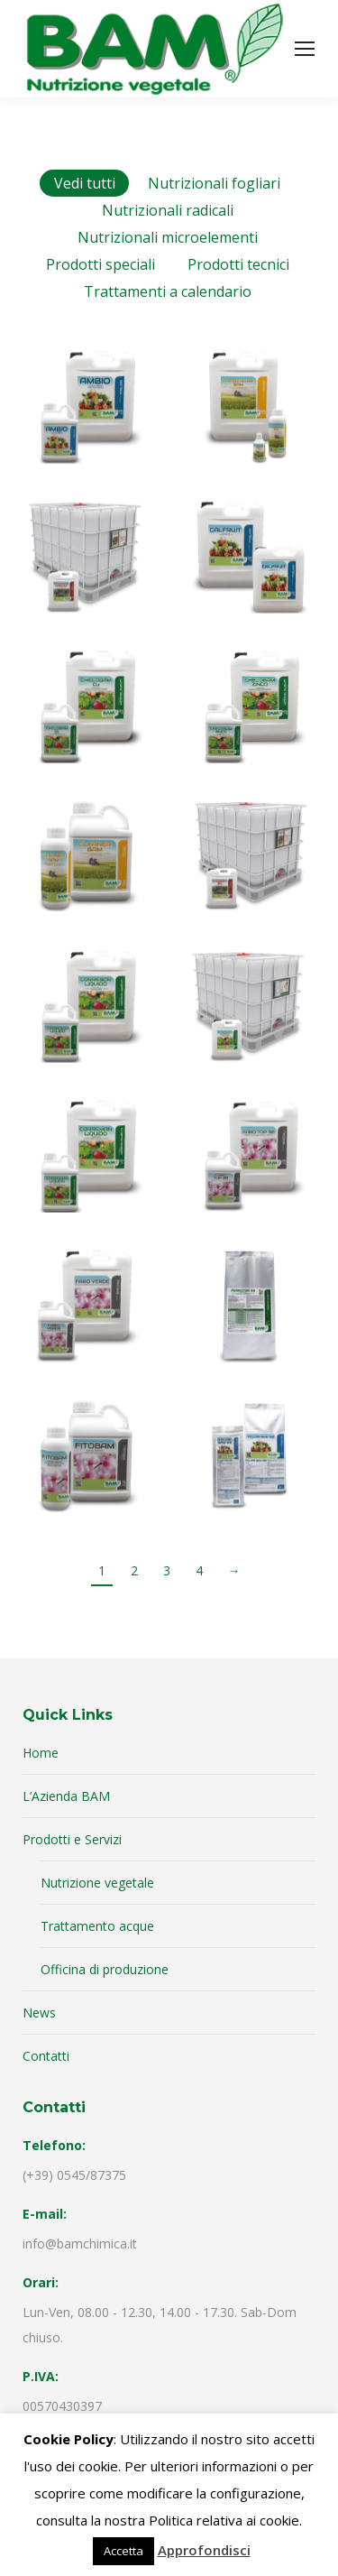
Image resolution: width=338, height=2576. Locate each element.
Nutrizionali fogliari (214, 183)
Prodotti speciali (100, 264)
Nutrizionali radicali (167, 210)
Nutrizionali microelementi (168, 237)
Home (41, 1752)
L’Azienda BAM (66, 1796)
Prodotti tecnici (238, 264)
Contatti (46, 2055)
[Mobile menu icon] (304, 49)
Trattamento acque (97, 1925)
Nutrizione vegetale (97, 1882)
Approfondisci (204, 2550)
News (39, 2012)
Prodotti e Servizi (72, 1839)
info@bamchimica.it (80, 2243)
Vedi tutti (84, 183)
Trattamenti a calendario (167, 291)
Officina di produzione (105, 1969)
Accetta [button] (123, 2551)
